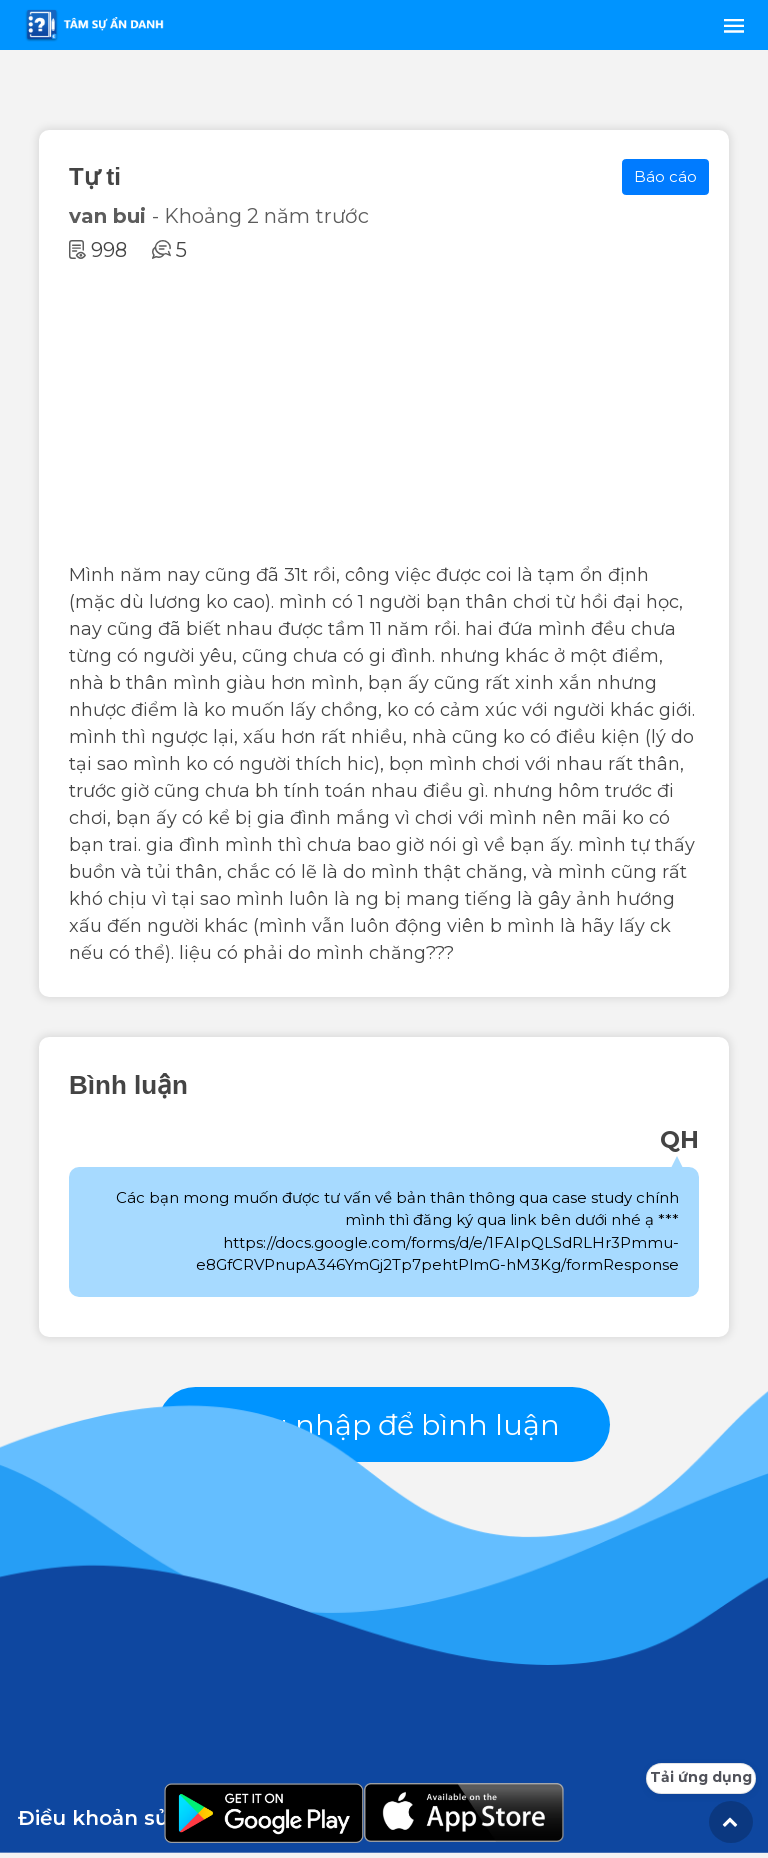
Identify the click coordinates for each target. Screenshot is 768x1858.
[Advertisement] (384, 412)
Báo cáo (665, 176)
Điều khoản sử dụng (124, 1823)
